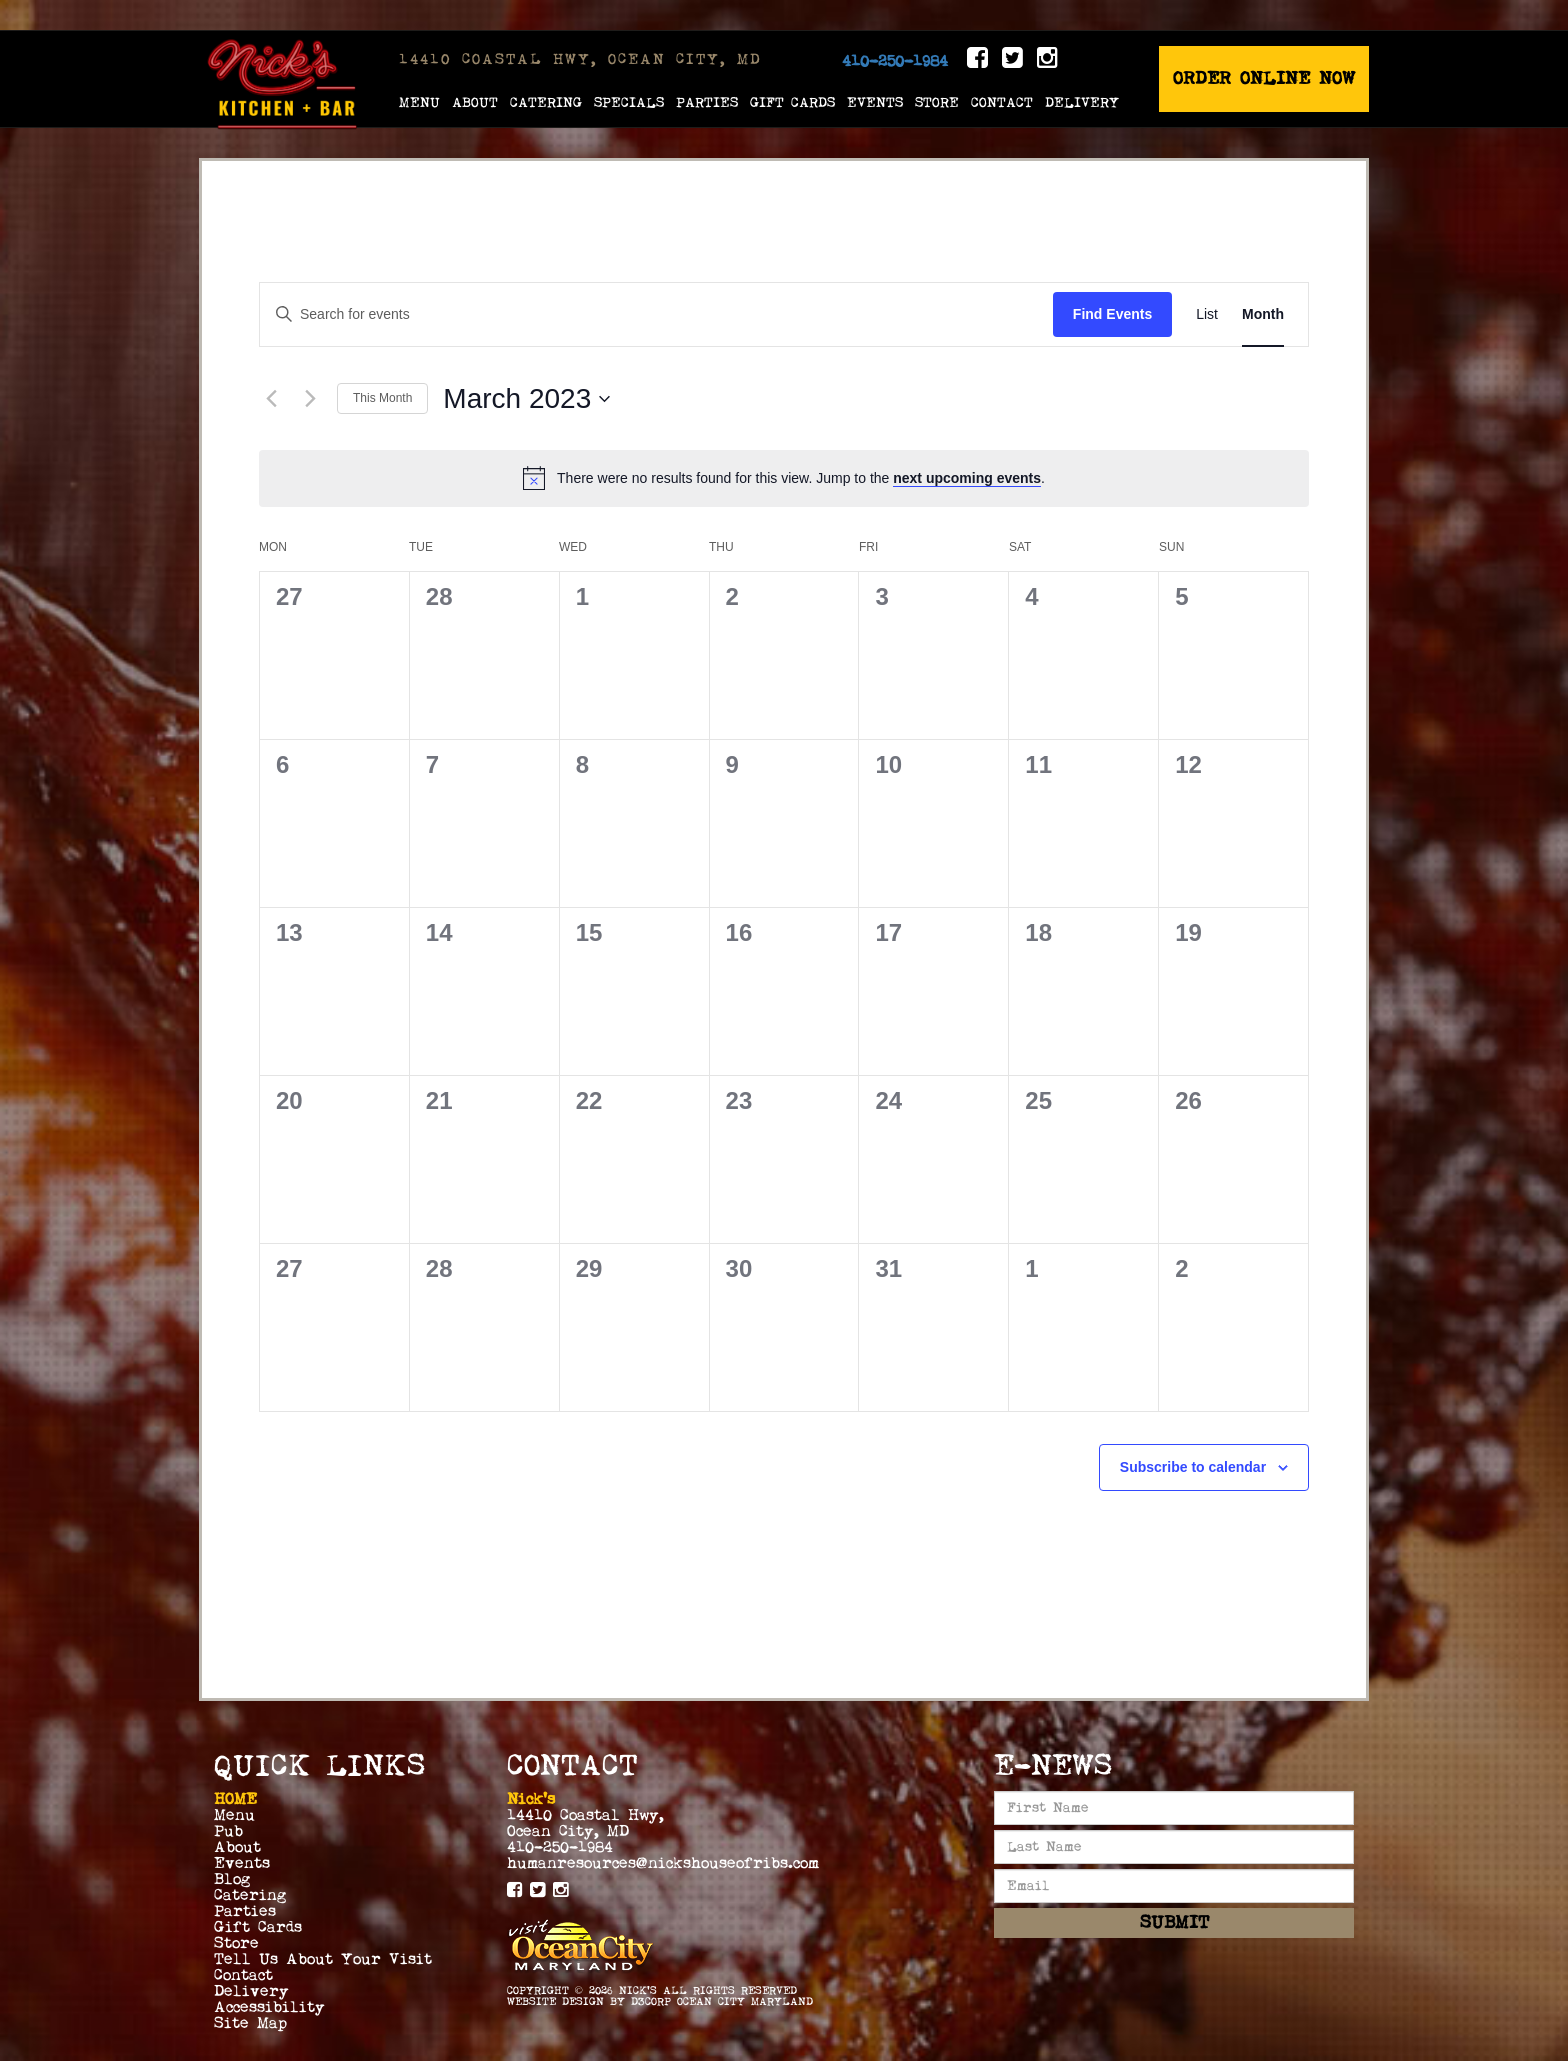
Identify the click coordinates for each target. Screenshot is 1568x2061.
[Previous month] (271, 399)
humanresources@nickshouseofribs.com (663, 1863)
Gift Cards (792, 101)
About (475, 101)
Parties (707, 101)
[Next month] (310, 399)
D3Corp (651, 2001)
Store (937, 101)
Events (875, 101)
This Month (382, 398)
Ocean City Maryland (745, 2001)
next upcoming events (967, 478)
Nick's (638, 1990)
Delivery (1082, 101)
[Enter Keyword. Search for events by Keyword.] (656, 314)
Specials (629, 101)
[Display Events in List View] (1207, 314)
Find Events (1112, 314)
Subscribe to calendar (1193, 1467)
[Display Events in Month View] (1263, 314)
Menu (419, 101)
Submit (1174, 1922)
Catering (546, 101)
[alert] (784, 478)
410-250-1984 (895, 61)
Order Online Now (1264, 78)
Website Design (555, 2001)
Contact (1002, 101)
